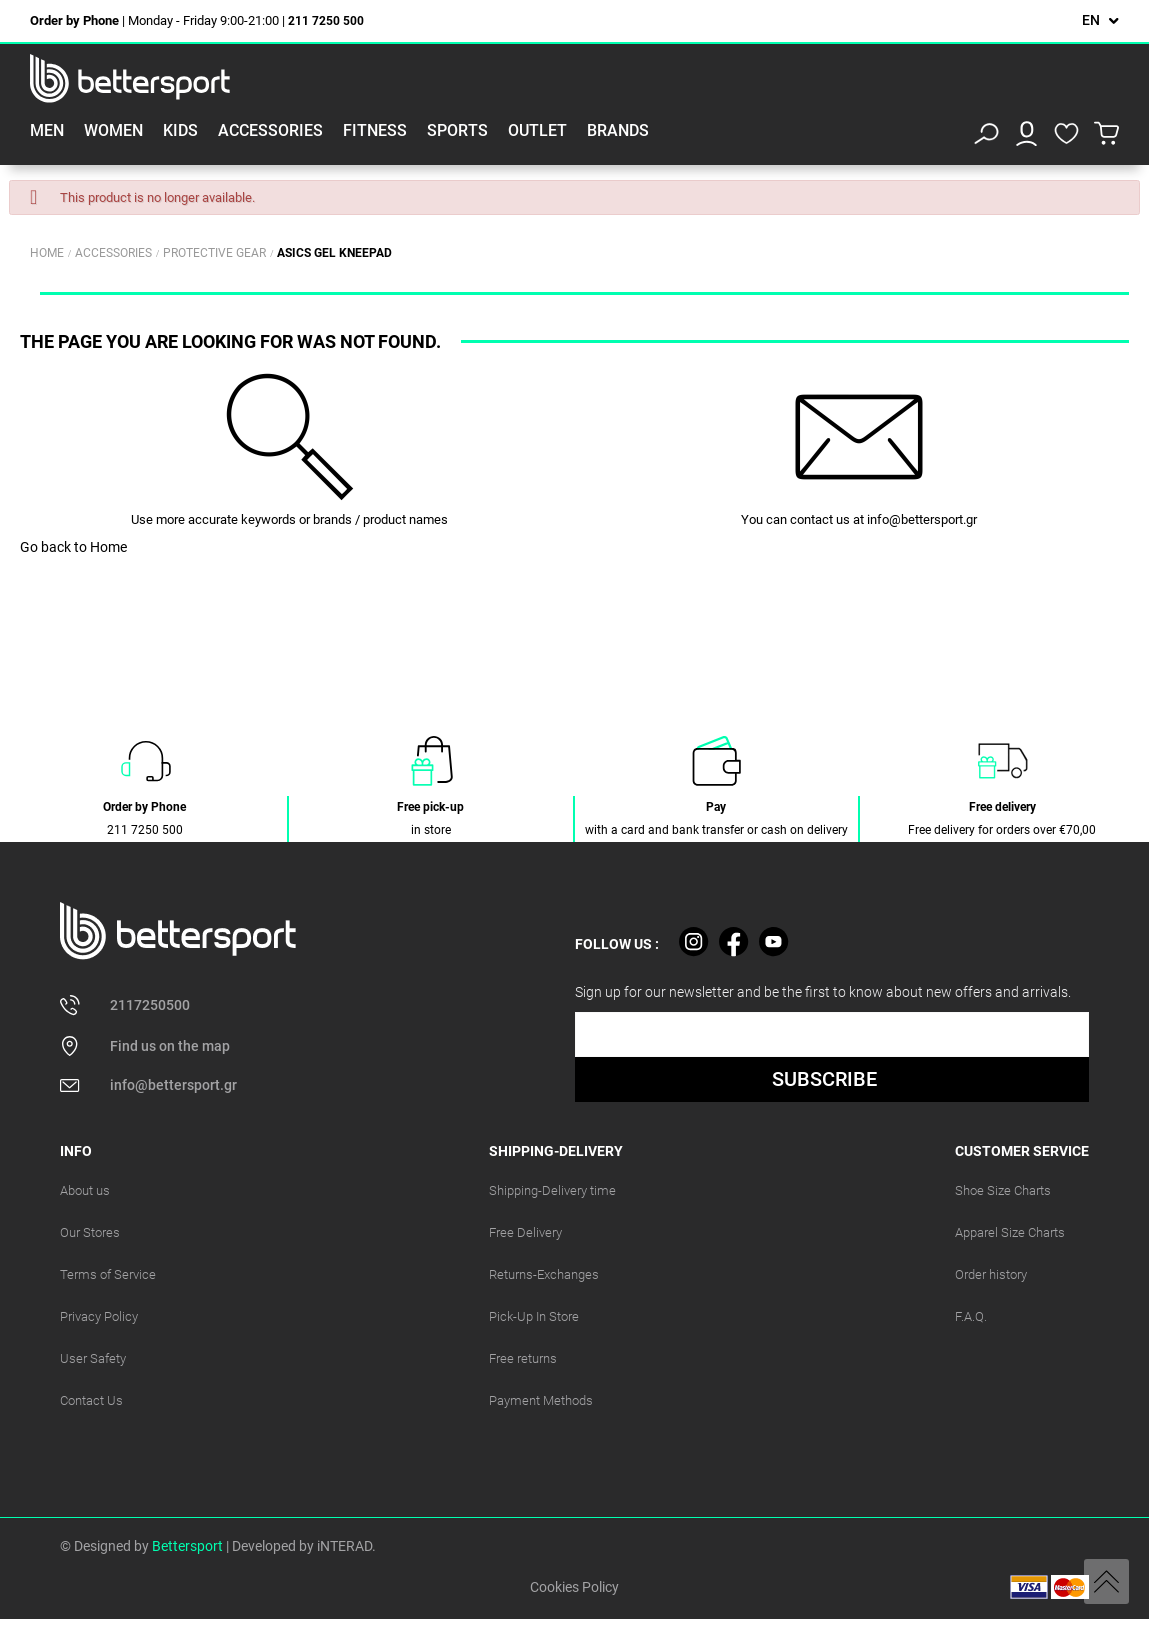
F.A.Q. (971, 1316)
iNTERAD (344, 1546)
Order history (991, 1274)
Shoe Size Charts (1003, 1190)
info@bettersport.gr (922, 519)
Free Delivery (525, 1232)
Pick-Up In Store (534, 1316)
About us (85, 1190)
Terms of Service (108, 1274)
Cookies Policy (574, 1587)
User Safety (93, 1358)
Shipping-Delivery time (552, 1190)
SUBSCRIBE (824, 1079)
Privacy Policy (99, 1316)
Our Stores (90, 1232)
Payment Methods (541, 1400)
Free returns (523, 1358)
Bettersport (187, 1546)
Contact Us (91, 1400)
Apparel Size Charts (1010, 1232)
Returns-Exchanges (544, 1274)
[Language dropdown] (1100, 20)
